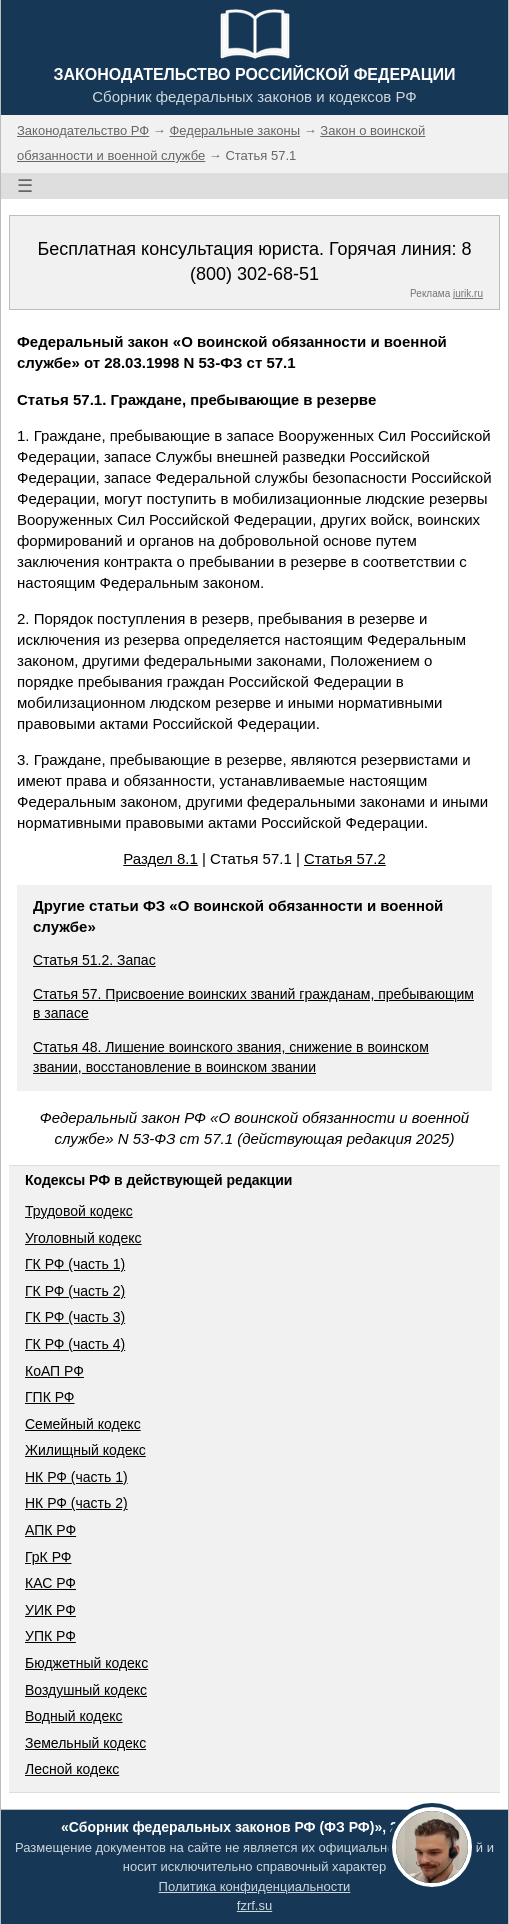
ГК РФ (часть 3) (75, 1317)
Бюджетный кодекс (86, 1663)
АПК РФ (50, 1530)
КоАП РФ (54, 1371)
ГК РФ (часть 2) (75, 1291)
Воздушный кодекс (86, 1690)
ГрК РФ (48, 1557)
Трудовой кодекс (79, 1211)
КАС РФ (50, 1583)
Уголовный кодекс (83, 1238)
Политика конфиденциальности (255, 1886)
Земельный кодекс (85, 1743)
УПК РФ (50, 1636)
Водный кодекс (74, 1716)
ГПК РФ (50, 1397)
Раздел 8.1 (160, 858)
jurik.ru (468, 293)
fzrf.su (254, 1905)
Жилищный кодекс (85, 1450)
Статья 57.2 (345, 858)
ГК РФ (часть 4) (75, 1344)
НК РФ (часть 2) (76, 1503)
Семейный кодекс (83, 1424)
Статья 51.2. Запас (94, 960)
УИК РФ (50, 1610)
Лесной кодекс (72, 1769)
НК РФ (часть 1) (76, 1477)
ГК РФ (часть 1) (75, 1264)
